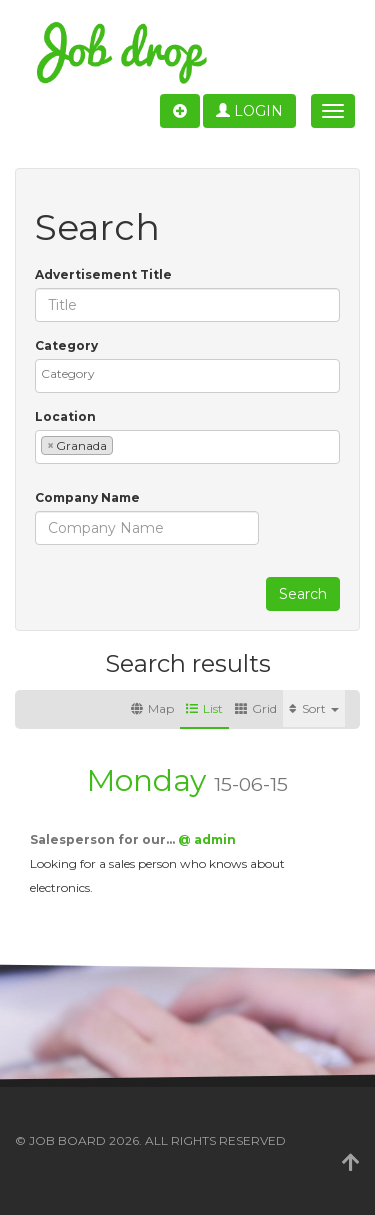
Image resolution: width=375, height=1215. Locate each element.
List (204, 708)
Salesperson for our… (104, 839)
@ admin (207, 839)
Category (66, 345)
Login (249, 111)
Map (152, 708)
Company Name (87, 497)
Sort (314, 708)
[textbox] (192, 373)
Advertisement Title (103, 274)
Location (65, 416)
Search (303, 594)
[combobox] (187, 376)
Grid (256, 708)
